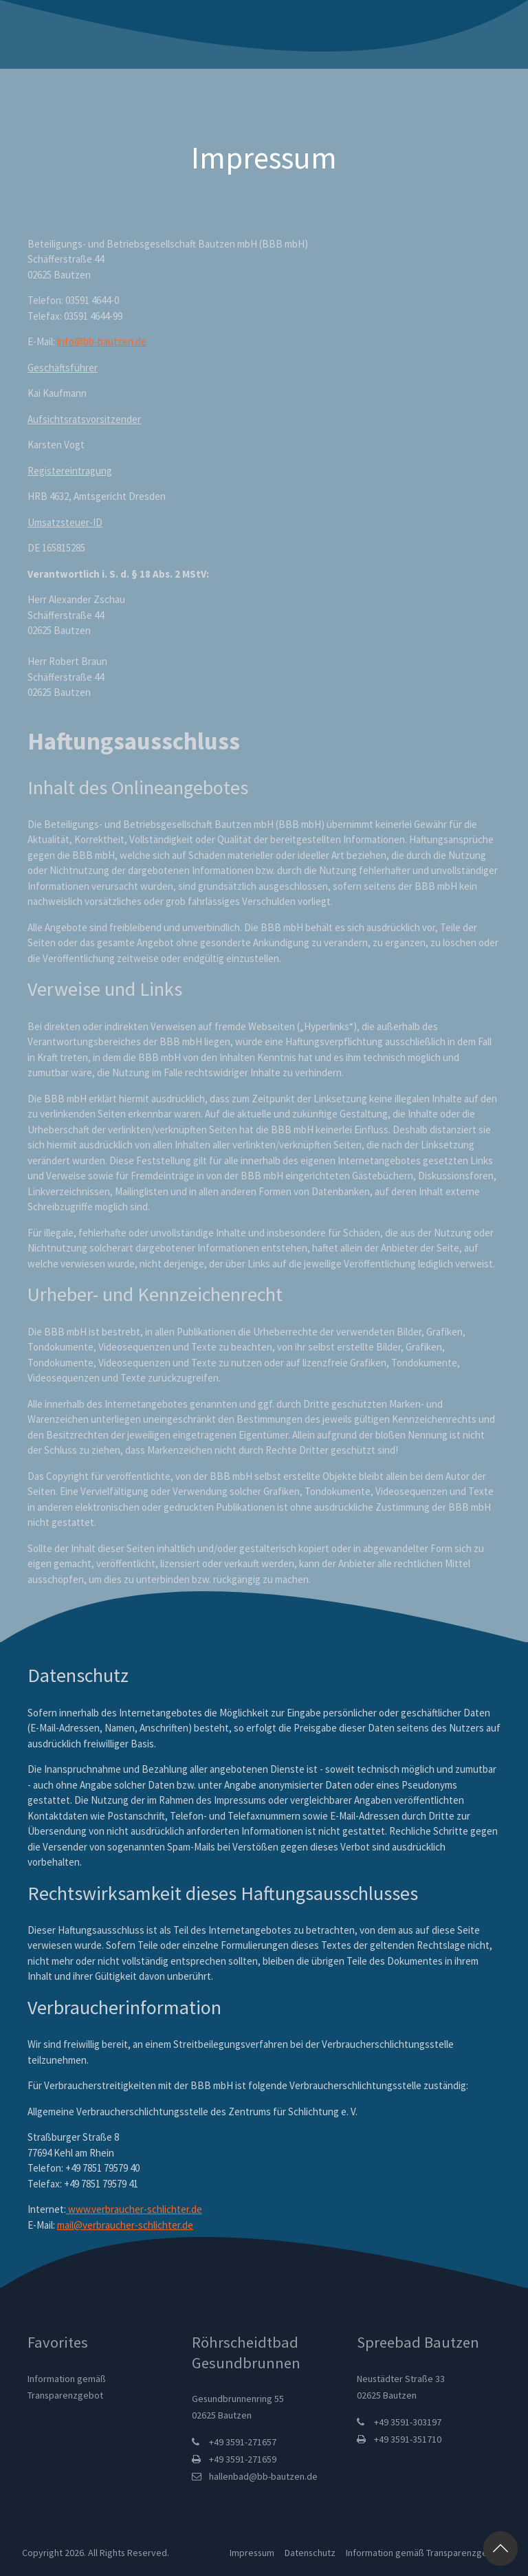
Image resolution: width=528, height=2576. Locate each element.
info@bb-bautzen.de (101, 341)
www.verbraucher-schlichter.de (134, 2209)
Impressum (250, 2552)
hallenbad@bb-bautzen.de (263, 2476)
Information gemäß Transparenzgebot (422, 2552)
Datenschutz (308, 2552)
